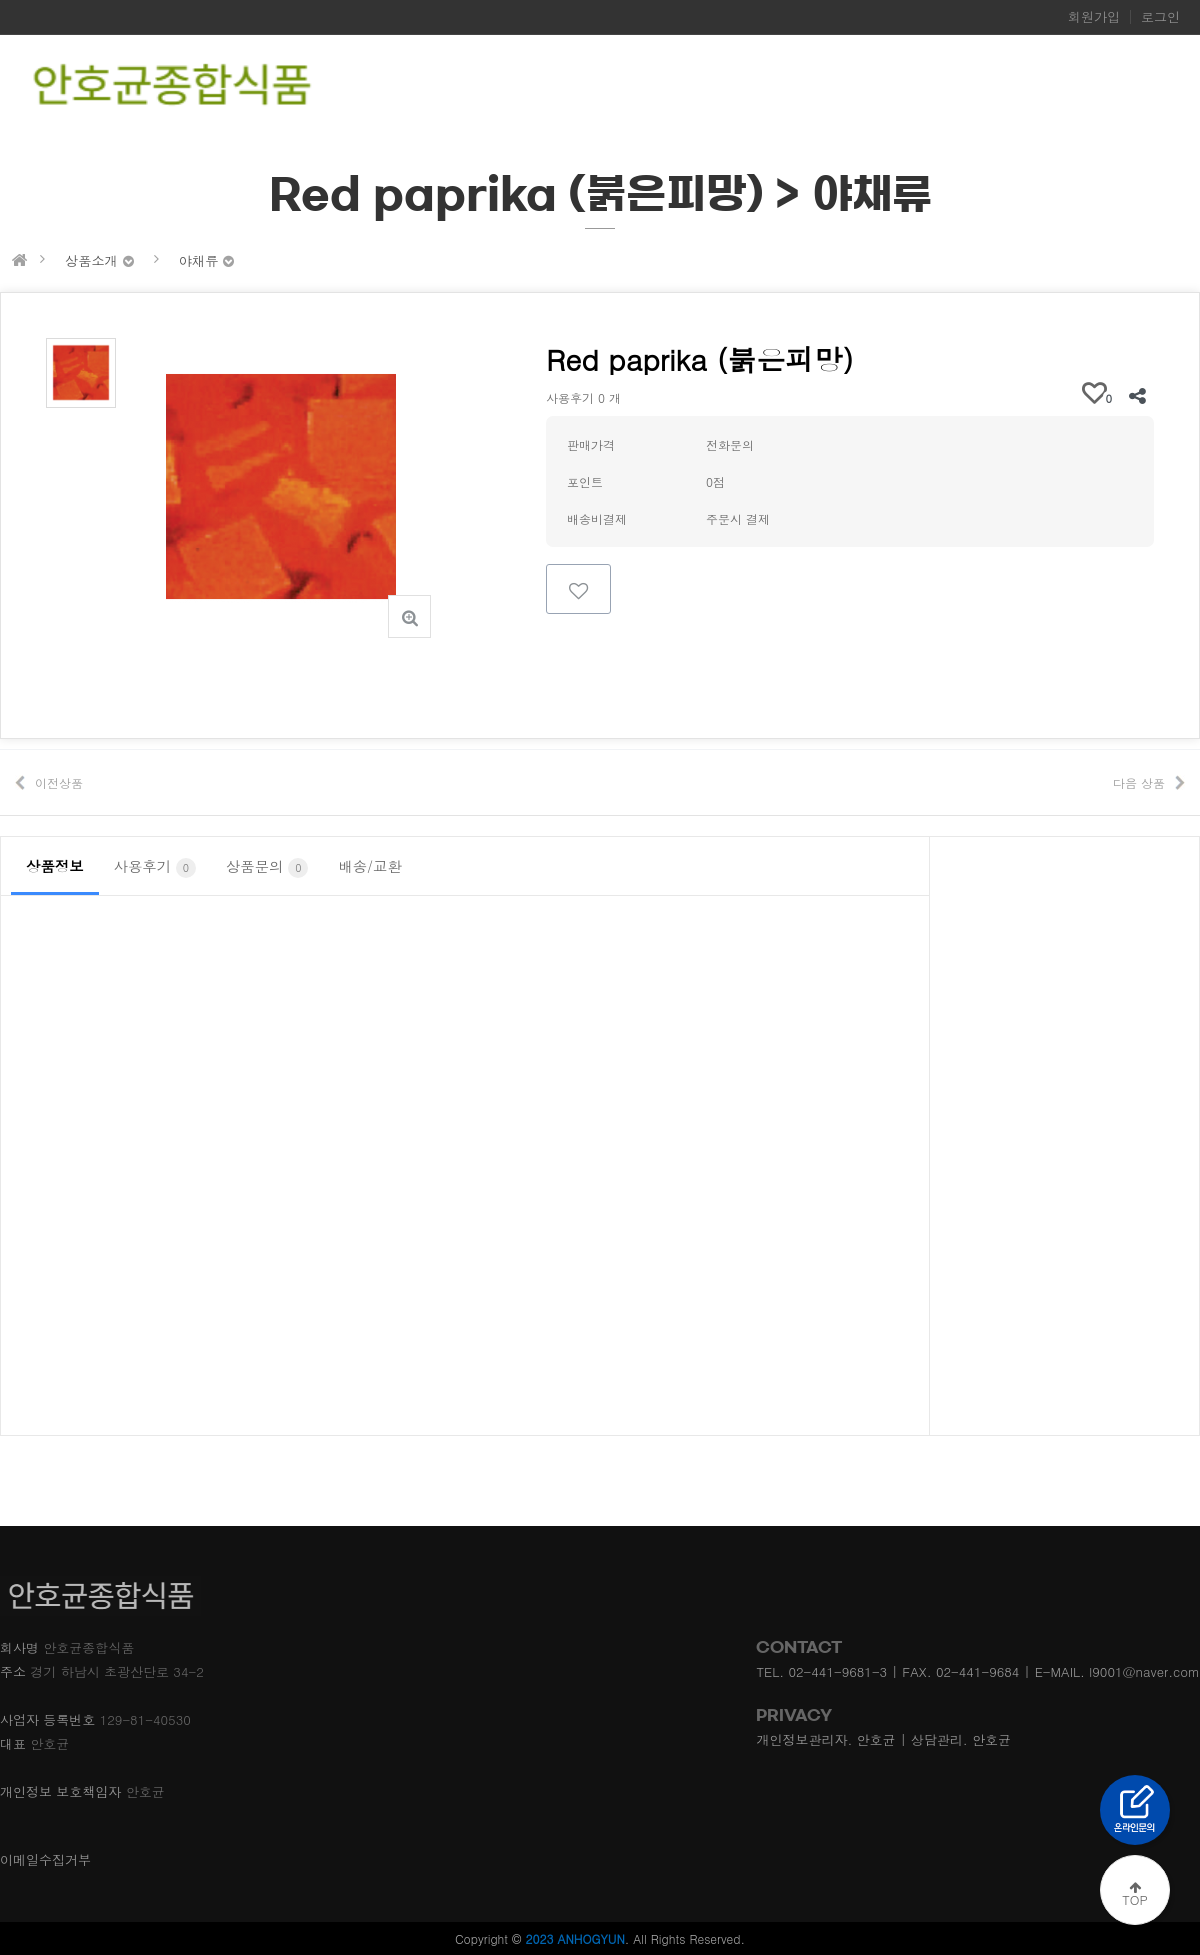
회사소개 (789, 87)
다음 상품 (1139, 782)
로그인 (1160, 17)
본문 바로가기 (0, 0)
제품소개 (869, 87)
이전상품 (59, 782)
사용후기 (155, 867)
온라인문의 (957, 87)
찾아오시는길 (1058, 87)
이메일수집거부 (45, 1859)
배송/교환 (370, 866)
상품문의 (267, 867)
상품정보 (55, 866)
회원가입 (1094, 17)
